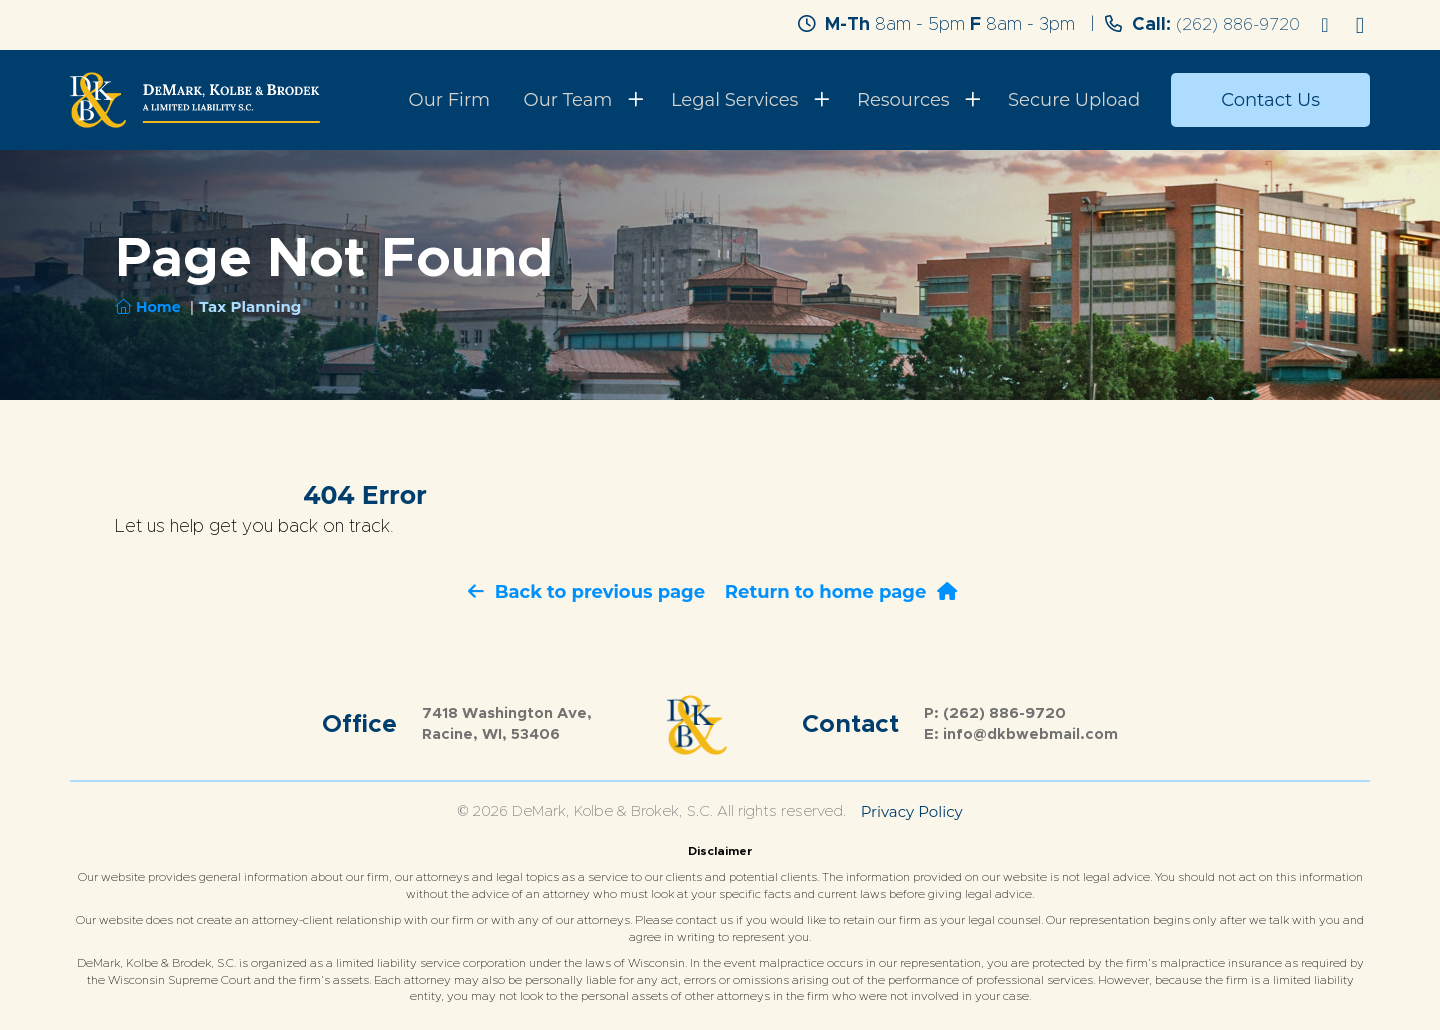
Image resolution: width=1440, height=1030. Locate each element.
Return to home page (841, 592)
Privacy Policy (912, 811)
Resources (918, 99)
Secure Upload (1080, 99)
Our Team (599, 99)
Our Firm (490, 99)
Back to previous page (586, 592)
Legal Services (758, 99)
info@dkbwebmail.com (1030, 734)
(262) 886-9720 (1234, 25)
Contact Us (1270, 100)
